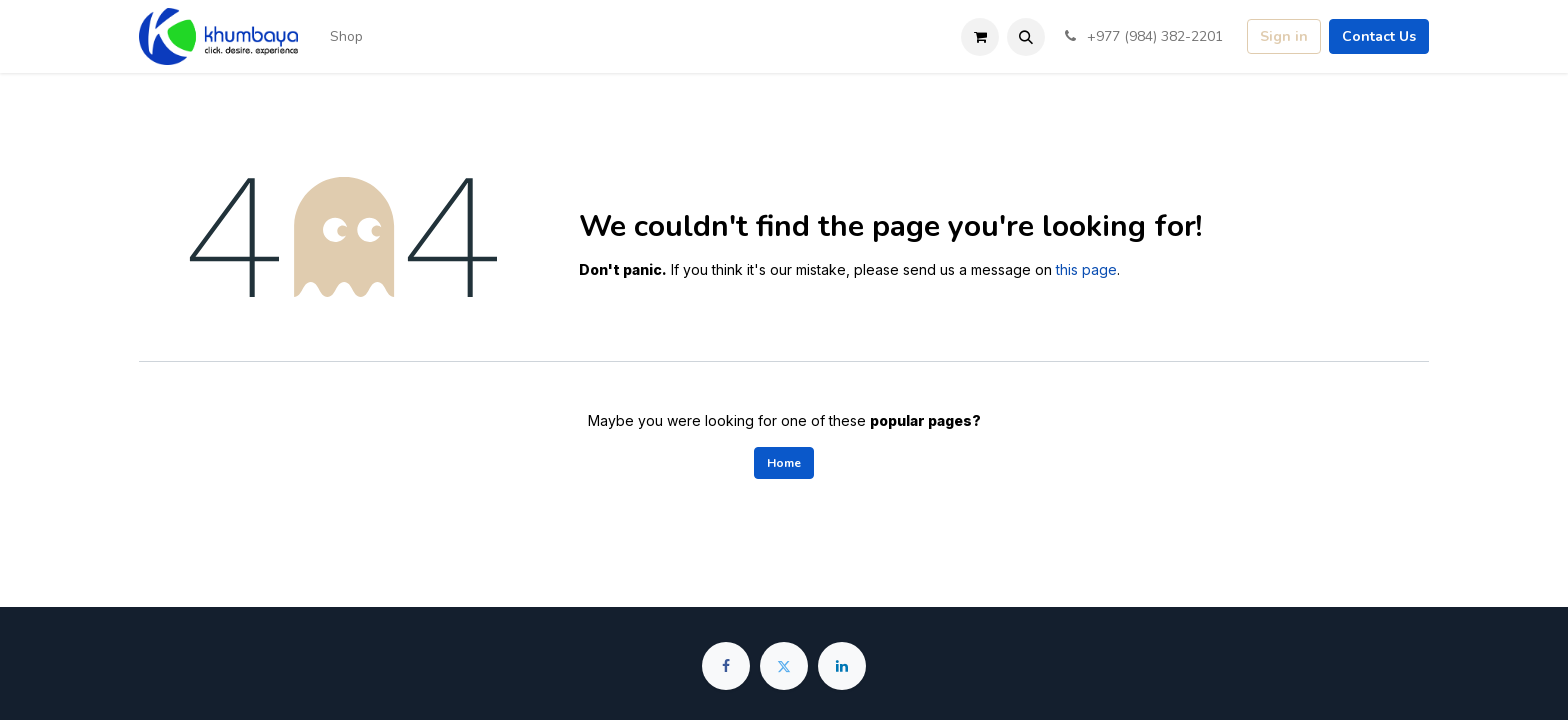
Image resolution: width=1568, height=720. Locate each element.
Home (784, 463)
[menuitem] (346, 36)
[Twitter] (784, 666)
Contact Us (1379, 36)
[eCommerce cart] (980, 37)
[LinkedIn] (842, 666)
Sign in (1284, 36)
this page (1086, 269)
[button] (1026, 37)
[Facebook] (726, 666)
